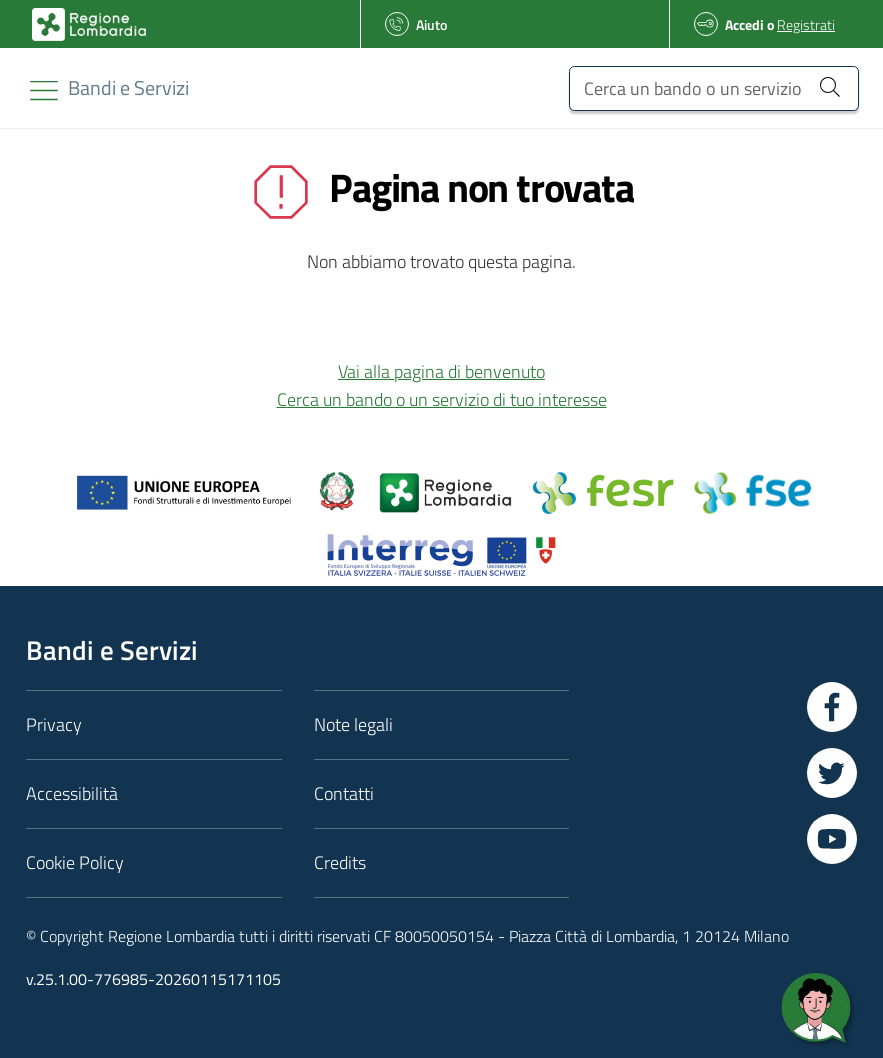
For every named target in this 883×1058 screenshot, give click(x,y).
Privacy (54, 724)
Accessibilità (72, 793)
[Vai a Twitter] (832, 773)
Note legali (353, 724)
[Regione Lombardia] (128, 87)
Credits (340, 862)
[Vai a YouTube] (832, 839)
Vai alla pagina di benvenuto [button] (441, 371)
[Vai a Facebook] (832, 707)
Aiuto (431, 24)
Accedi (744, 24)
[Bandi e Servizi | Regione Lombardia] (89, 24)
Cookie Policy (75, 862)
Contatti (344, 793)
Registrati (806, 24)
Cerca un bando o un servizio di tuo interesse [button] (442, 399)
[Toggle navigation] (44, 90)
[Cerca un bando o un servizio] (714, 88)
